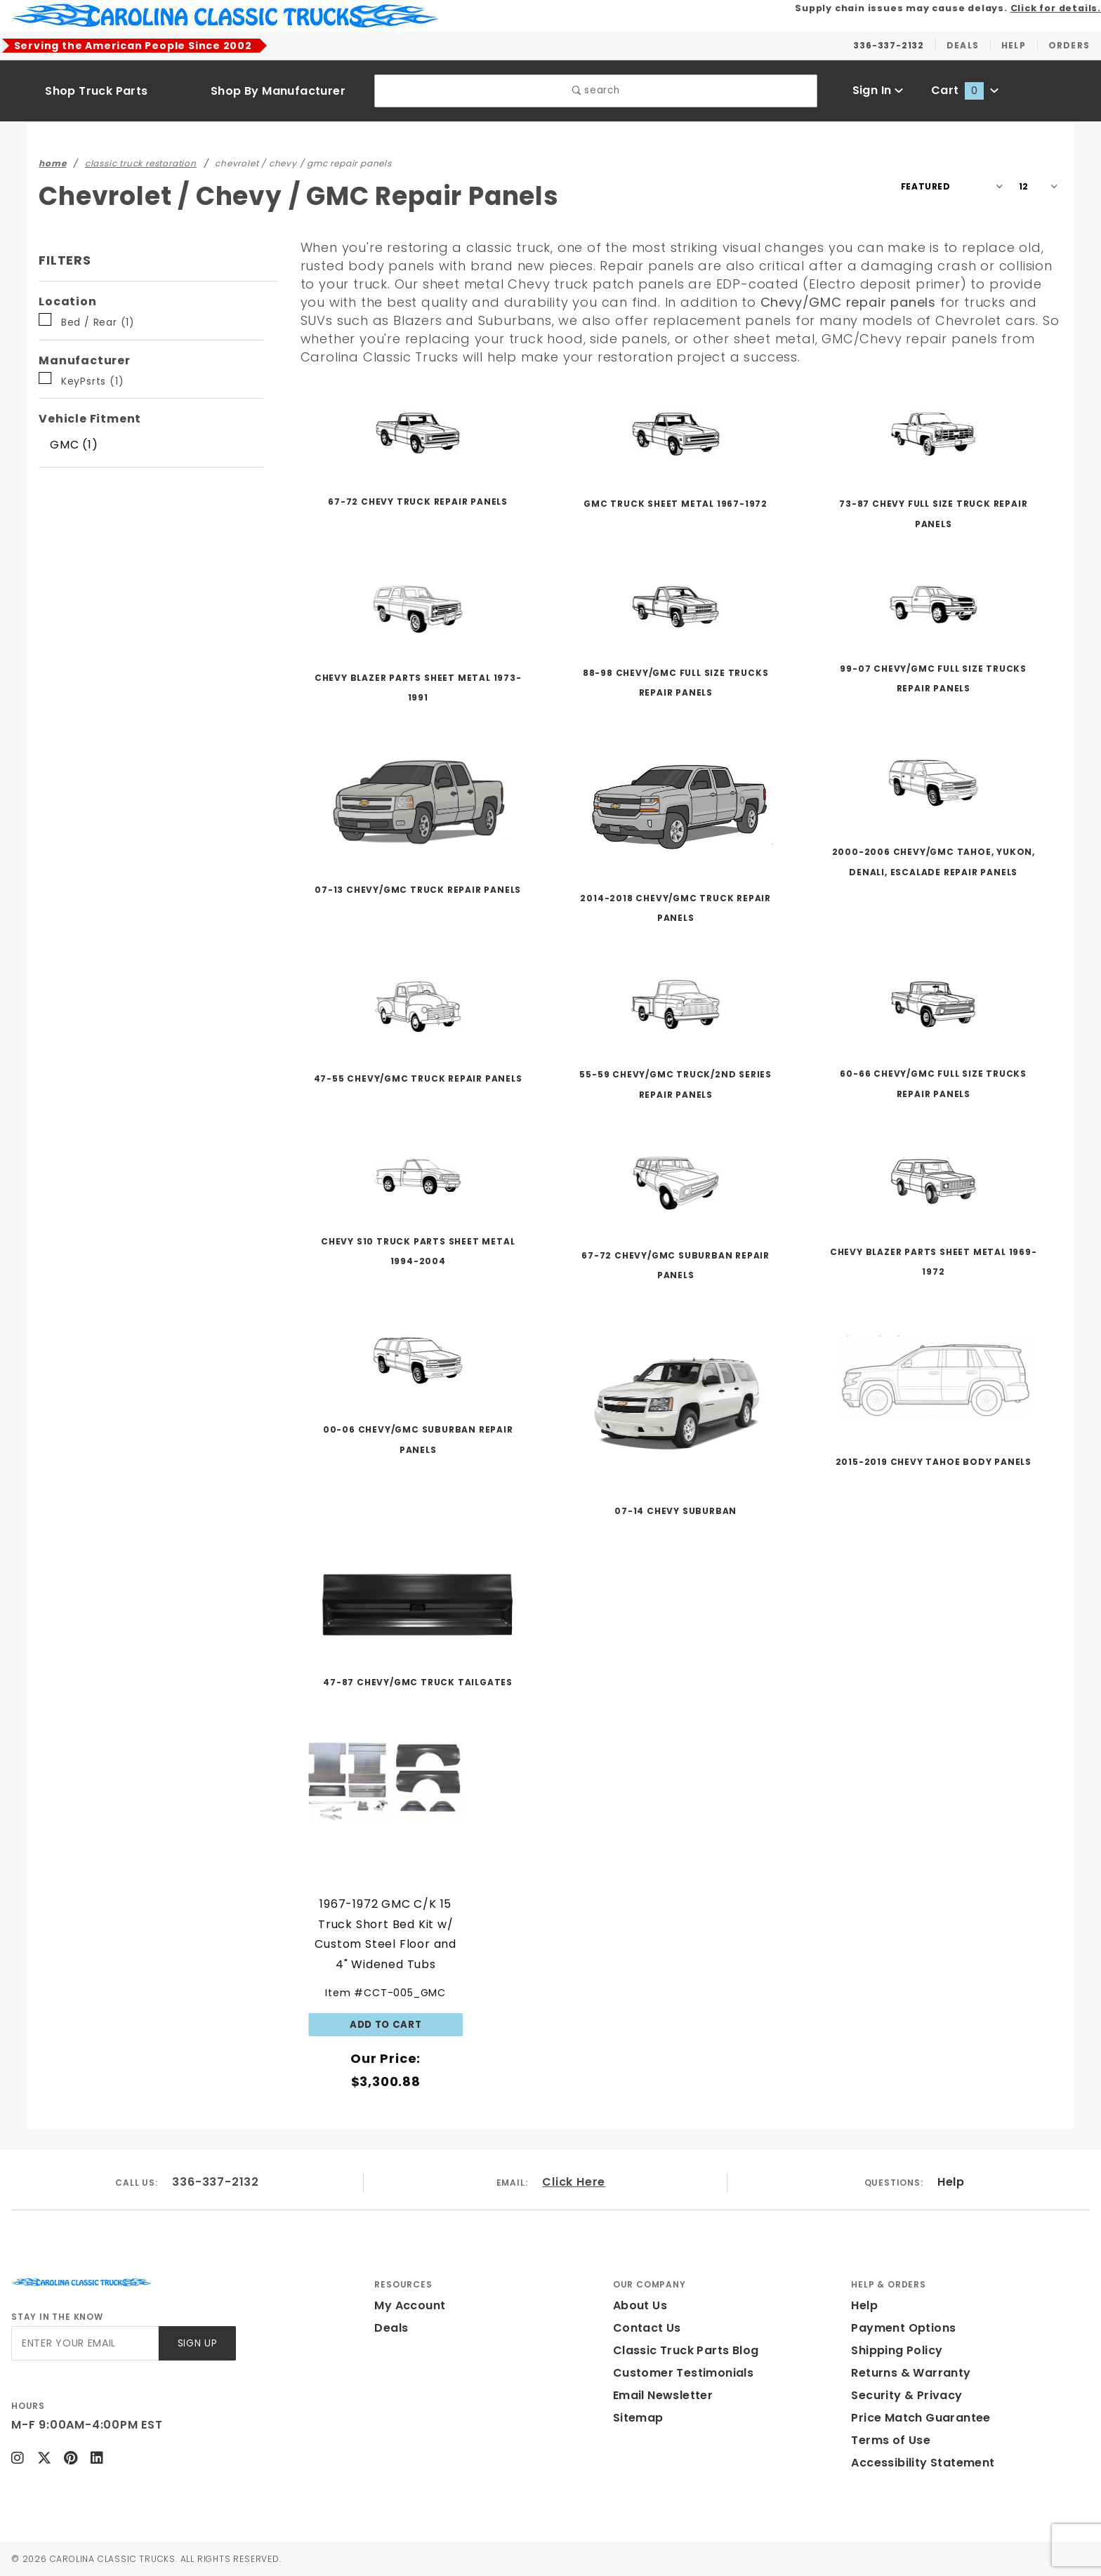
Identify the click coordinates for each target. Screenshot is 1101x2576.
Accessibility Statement (922, 2463)
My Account (409, 2305)
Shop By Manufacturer (278, 91)
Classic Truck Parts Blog (686, 2350)
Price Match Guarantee (920, 2418)
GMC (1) (74, 445)
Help (950, 2182)
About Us (640, 2305)
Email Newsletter (663, 2395)
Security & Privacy (906, 2395)
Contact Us (647, 2328)
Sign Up (198, 2343)
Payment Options (903, 2328)
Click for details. (1055, 8)
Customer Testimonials (683, 2373)
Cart (964, 90)
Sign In (878, 90)
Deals (391, 2328)
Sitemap (638, 2418)
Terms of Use (890, 2440)
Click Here (573, 2182)
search (595, 90)
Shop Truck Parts (96, 91)
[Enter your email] (85, 2343)
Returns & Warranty (910, 2373)
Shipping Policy (896, 2350)
